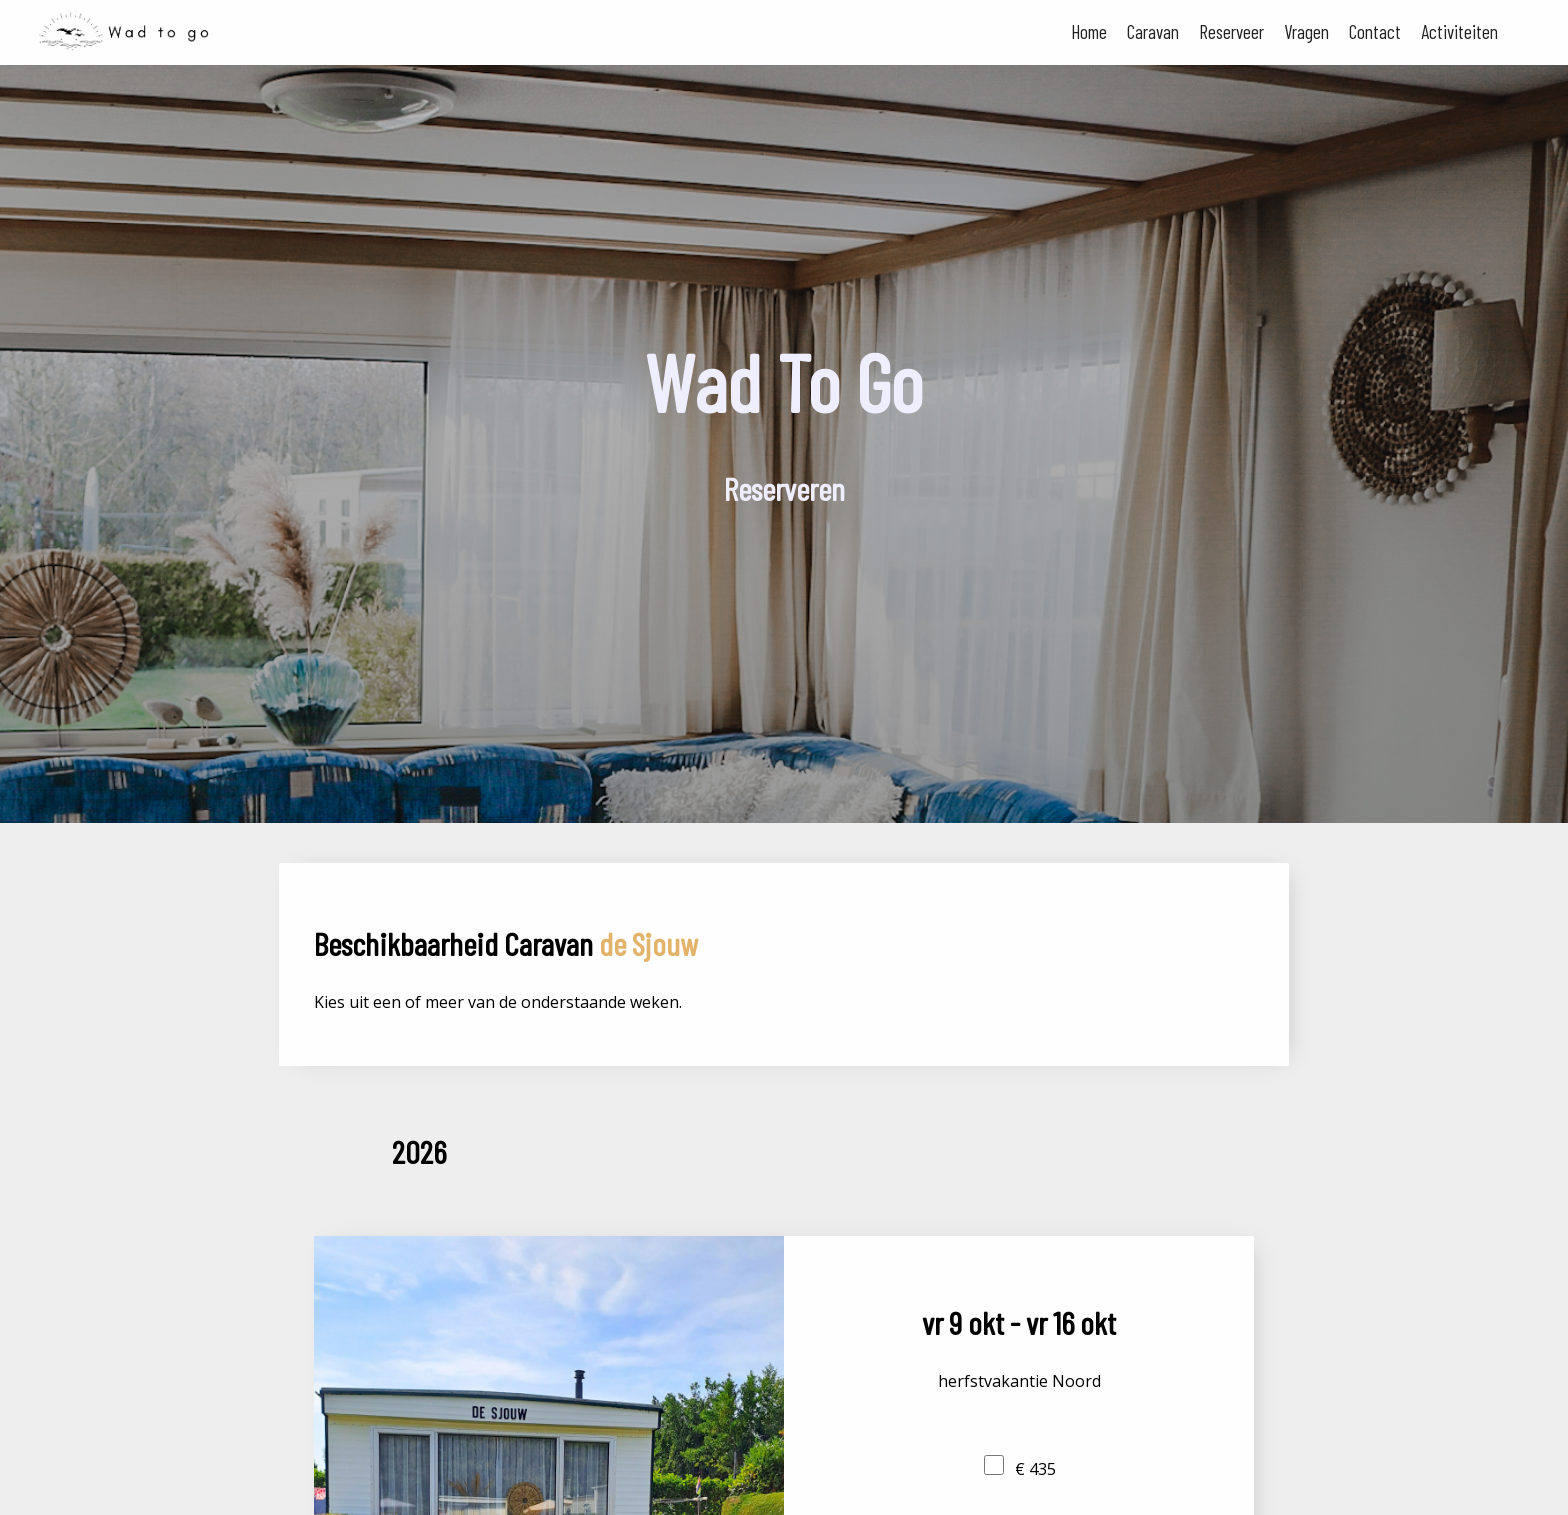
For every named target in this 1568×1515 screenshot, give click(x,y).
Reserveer (1231, 31)
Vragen (1306, 31)
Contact (1375, 31)
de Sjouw (648, 943)
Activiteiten (1459, 31)
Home (1089, 31)
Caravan (1153, 31)
